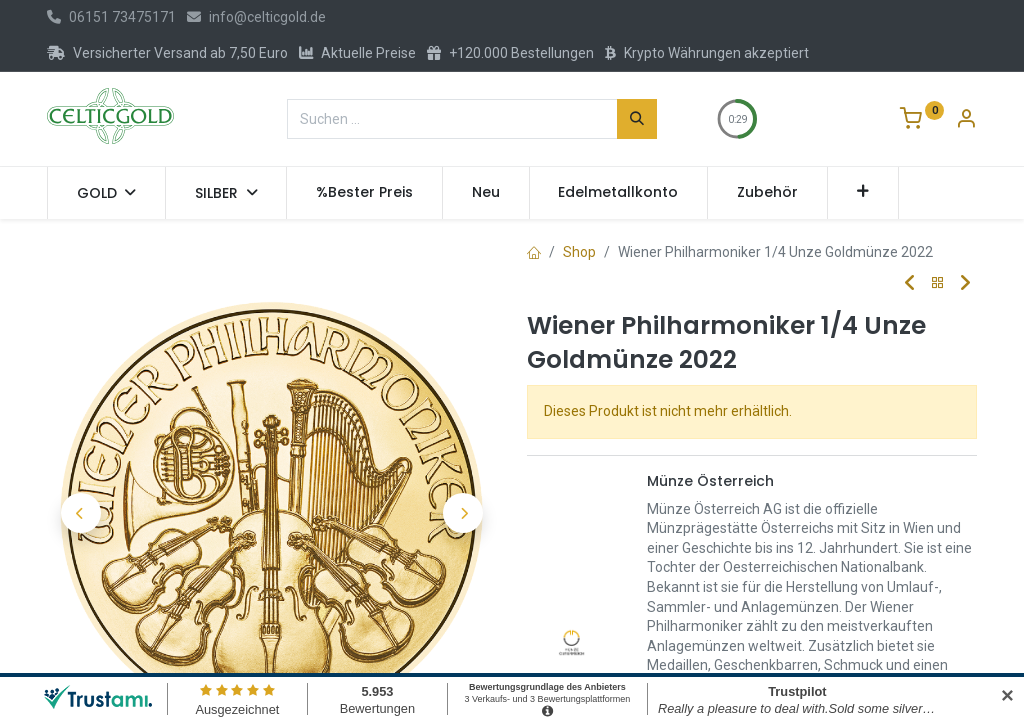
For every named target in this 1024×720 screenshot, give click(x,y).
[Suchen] (637, 119)
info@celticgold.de (256, 17)
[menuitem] (364, 193)
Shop (579, 252)
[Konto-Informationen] (966, 121)
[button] (863, 193)
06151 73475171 (111, 17)
